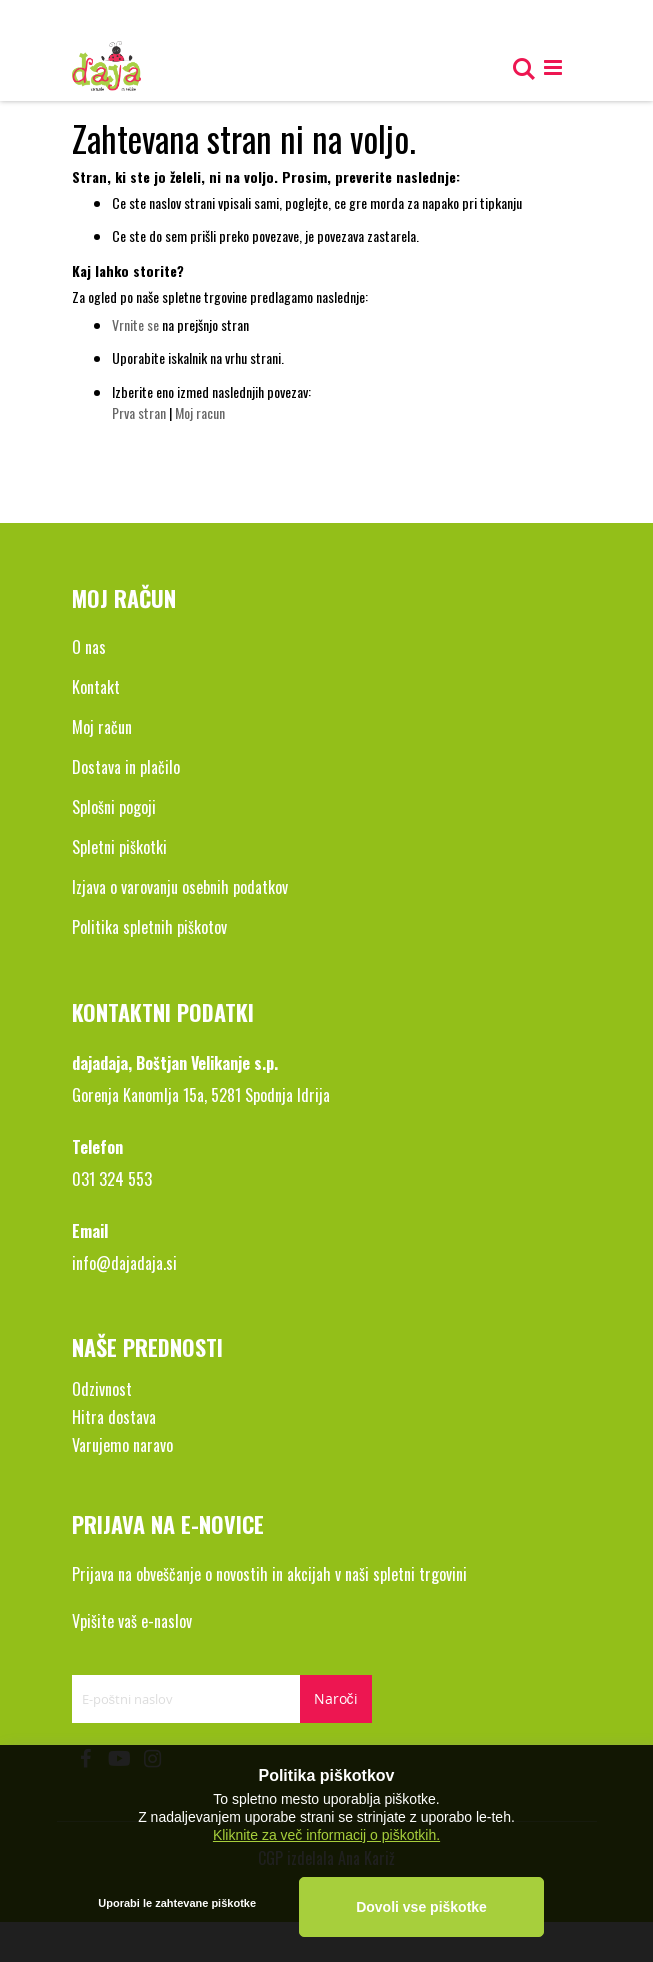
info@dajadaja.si (124, 1263)
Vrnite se (135, 324)
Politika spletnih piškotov (149, 927)
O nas (89, 647)
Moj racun (200, 412)
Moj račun (102, 727)
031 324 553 (112, 1179)
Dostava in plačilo (126, 767)
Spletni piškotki (119, 847)
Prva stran (139, 412)
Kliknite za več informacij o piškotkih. (326, 1834)
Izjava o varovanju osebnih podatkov (180, 887)
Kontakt (96, 687)
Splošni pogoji (114, 807)
